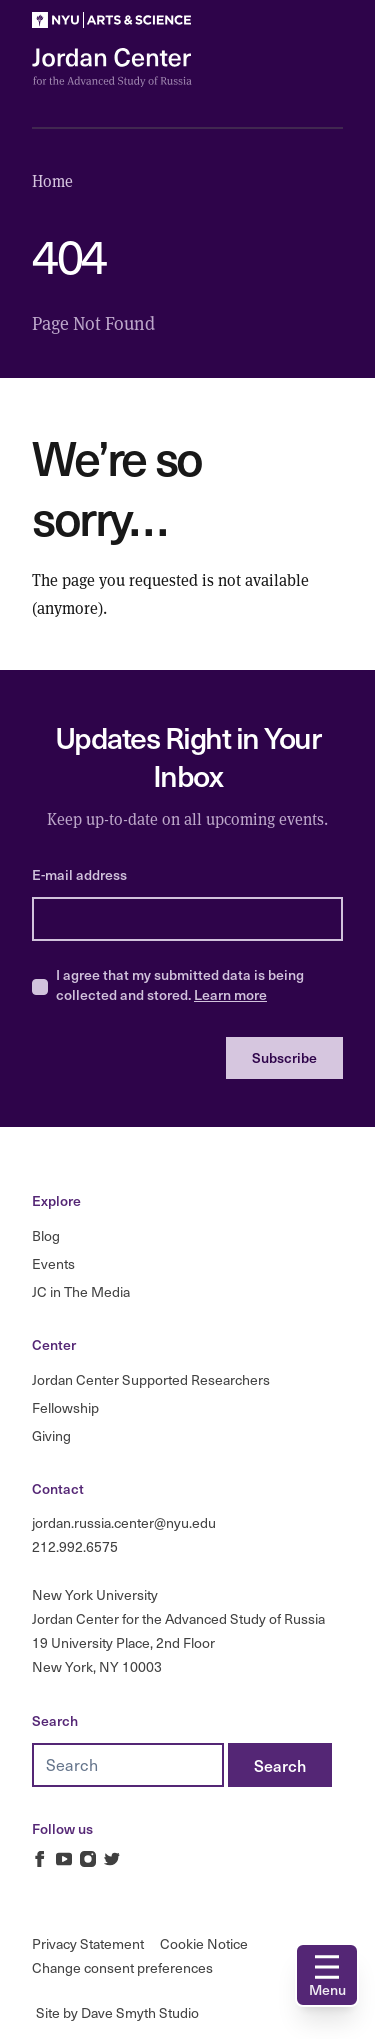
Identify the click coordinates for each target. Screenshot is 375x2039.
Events (53, 1263)
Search (55, 1720)
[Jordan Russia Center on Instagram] (88, 1859)
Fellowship (65, 1407)
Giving (51, 1435)
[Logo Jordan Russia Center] (112, 67)
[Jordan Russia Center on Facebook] (40, 1859)
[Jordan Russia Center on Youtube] (64, 1859)
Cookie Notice (204, 1943)
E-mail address (79, 874)
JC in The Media (81, 1291)
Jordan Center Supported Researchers (151, 1379)
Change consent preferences (122, 1967)
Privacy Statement (88, 1943)
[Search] (280, 1765)
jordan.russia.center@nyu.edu (124, 1522)
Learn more (230, 994)
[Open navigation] (327, 1975)
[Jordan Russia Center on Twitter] (112, 1859)
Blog (46, 1235)
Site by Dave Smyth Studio (117, 2012)
